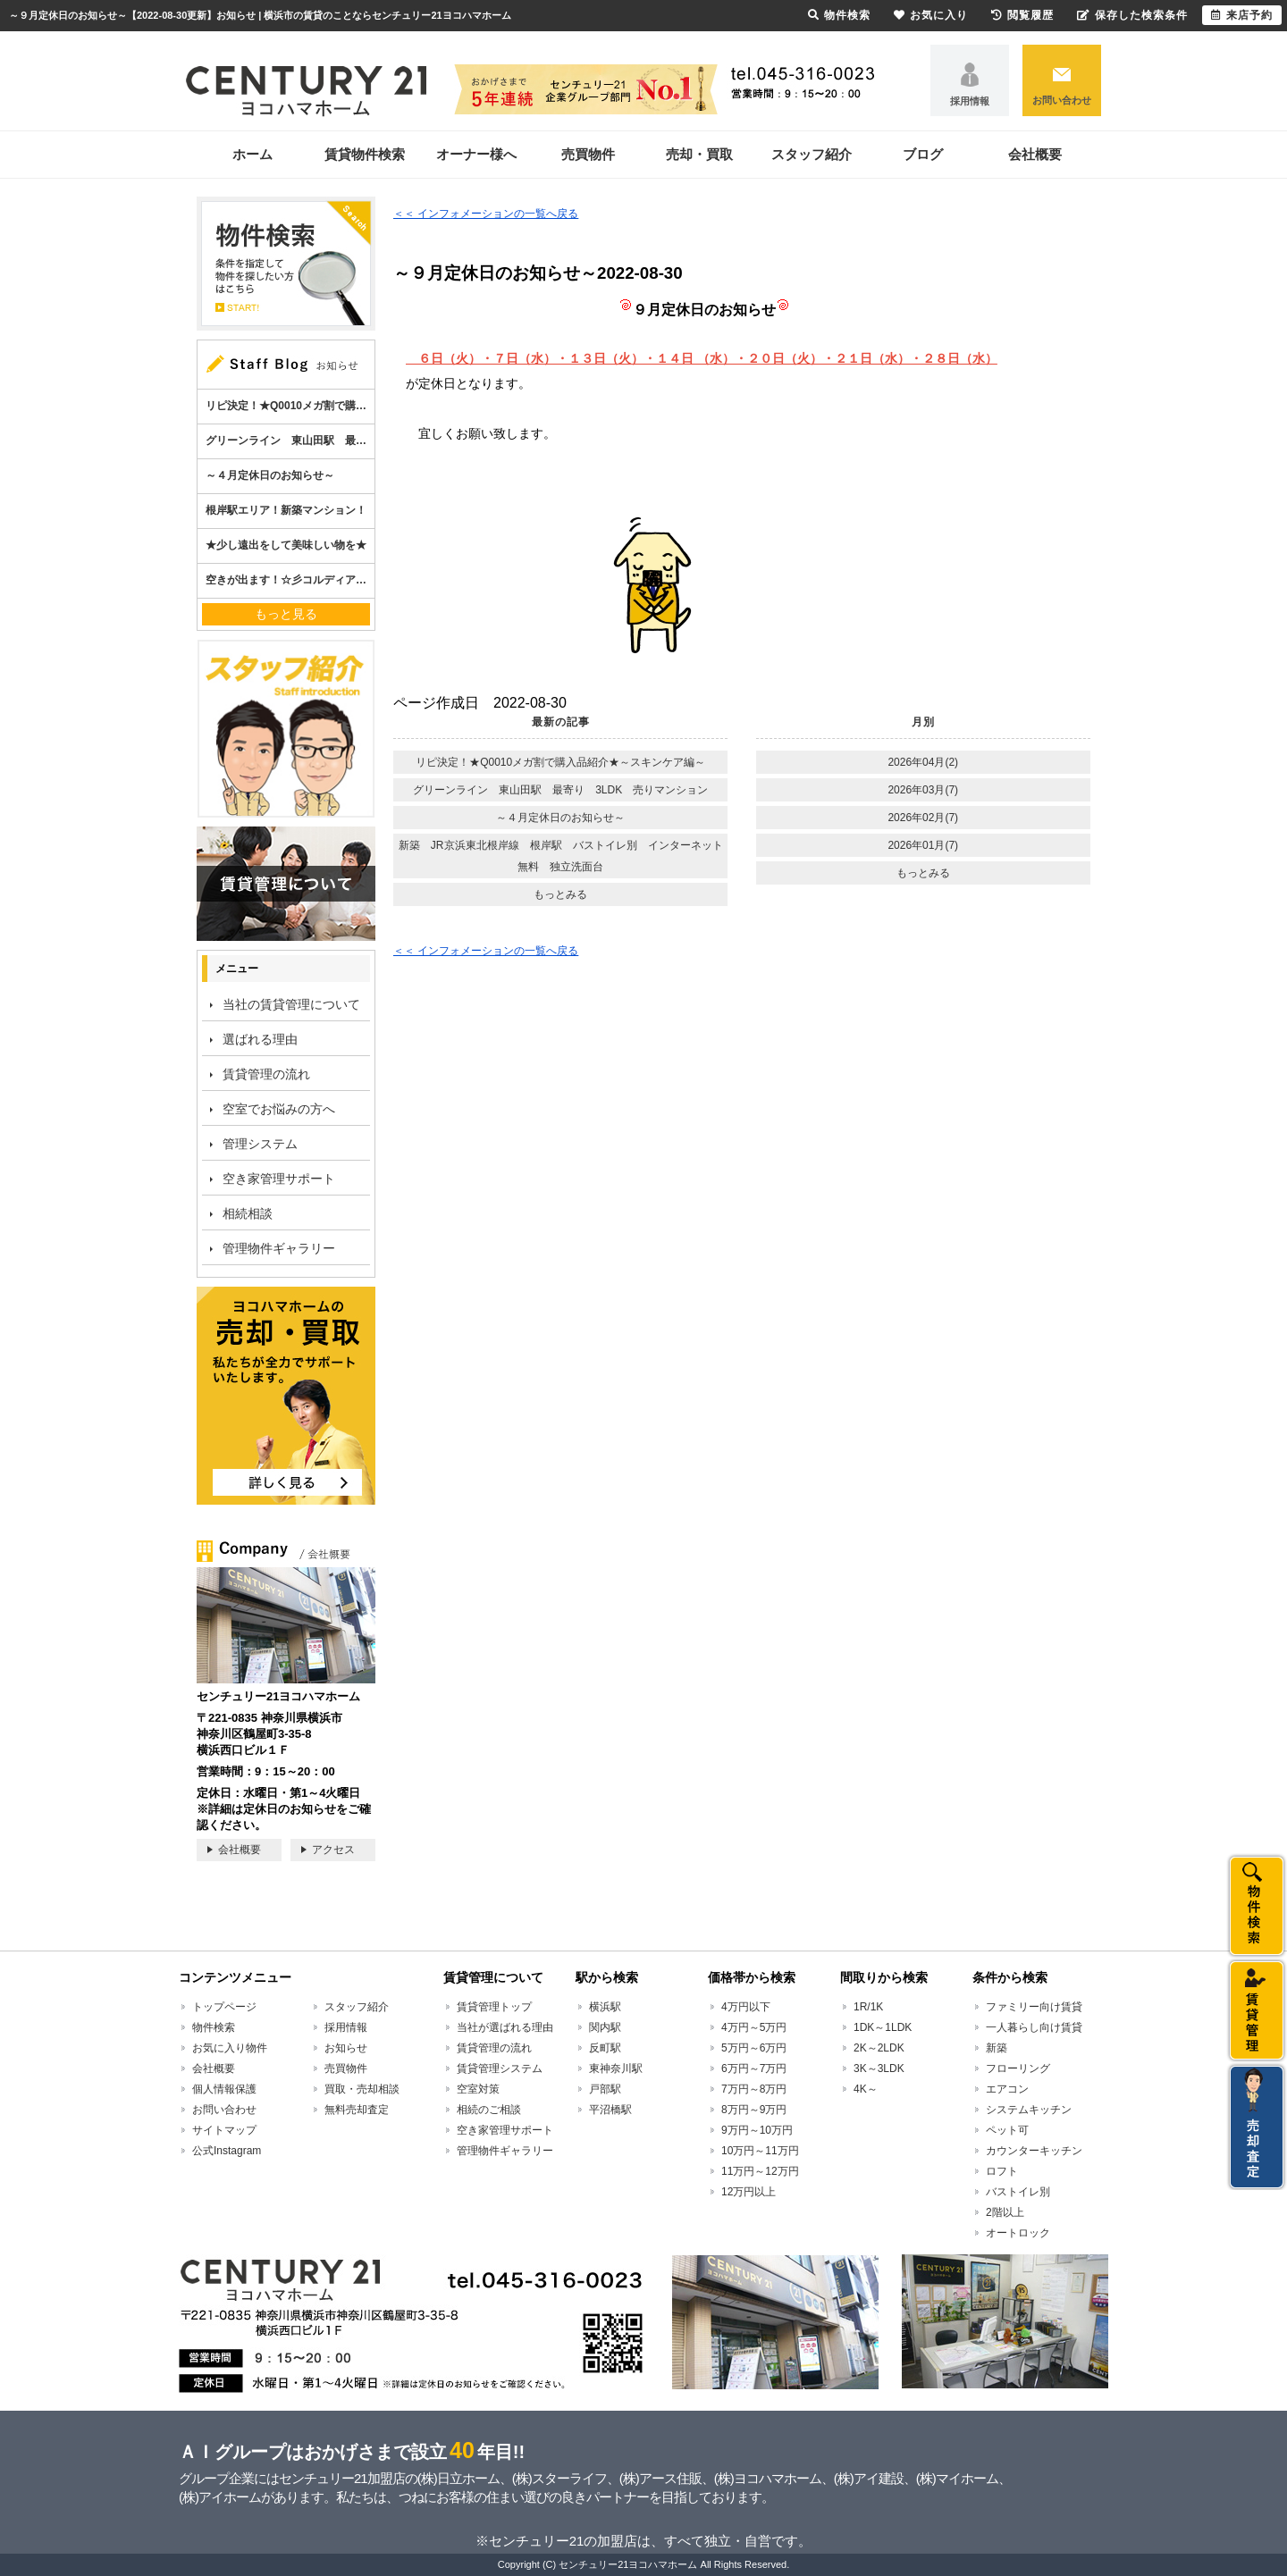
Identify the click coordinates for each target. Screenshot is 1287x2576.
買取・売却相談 (362, 2089)
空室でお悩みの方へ (279, 1109)
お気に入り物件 (229, 2048)
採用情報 (969, 101)
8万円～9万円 (753, 2109)
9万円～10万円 (757, 2130)
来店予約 (1242, 15)
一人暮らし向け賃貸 (1034, 2027)
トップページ (224, 2007)
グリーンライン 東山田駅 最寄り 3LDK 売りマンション (560, 790)
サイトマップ (224, 2130)
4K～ (866, 2089)
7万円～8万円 (753, 2089)
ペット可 (1007, 2130)
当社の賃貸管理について (291, 1004)
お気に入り (931, 15)
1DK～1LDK (883, 2027)
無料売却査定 (356, 2109)
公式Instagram (226, 2150)
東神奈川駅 (616, 2068)
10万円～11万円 (760, 2150)
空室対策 (478, 2089)
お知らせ (345, 2048)
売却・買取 (699, 154)
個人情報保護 (224, 2089)
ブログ (923, 154)
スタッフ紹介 (811, 154)
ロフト (1002, 2171)
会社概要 (1035, 154)
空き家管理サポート (279, 1178)
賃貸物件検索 (364, 154)
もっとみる (560, 894)
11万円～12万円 (760, 2171)
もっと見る (286, 614)
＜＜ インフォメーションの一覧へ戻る (485, 213)
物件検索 (213, 2027)
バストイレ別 (1018, 2192)
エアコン (1007, 2089)
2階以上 (1005, 2212)
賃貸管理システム (500, 2068)
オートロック (1018, 2233)
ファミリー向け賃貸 (1034, 2007)
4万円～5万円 (753, 2027)
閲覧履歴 (1022, 15)
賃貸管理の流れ (266, 1074)
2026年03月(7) (922, 790)
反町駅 (605, 2048)
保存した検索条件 (1132, 15)
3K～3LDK (879, 2068)
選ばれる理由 (260, 1039)
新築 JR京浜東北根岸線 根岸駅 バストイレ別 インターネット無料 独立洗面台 (561, 856)
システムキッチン (1029, 2109)
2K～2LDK (879, 2048)
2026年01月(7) (922, 845)
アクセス (333, 1849)
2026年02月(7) (922, 817)
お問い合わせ (1061, 100)
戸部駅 (605, 2089)
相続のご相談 (489, 2109)
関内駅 (605, 2027)
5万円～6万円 (753, 2048)
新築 (996, 2048)
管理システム (260, 1144)
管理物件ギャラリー (279, 1248)
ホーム (252, 154)
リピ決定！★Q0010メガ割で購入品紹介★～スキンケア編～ (560, 762)
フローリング (1018, 2068)
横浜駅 (605, 2007)
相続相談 (248, 1213)
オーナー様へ (476, 154)
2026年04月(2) (922, 762)
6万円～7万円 (753, 2068)
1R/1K (868, 2007)
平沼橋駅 (610, 2109)
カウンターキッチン (1034, 2150)
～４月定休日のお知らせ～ (560, 817)
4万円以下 (745, 2007)
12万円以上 (748, 2192)
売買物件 (588, 154)
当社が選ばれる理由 (505, 2027)
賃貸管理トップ (494, 2007)
